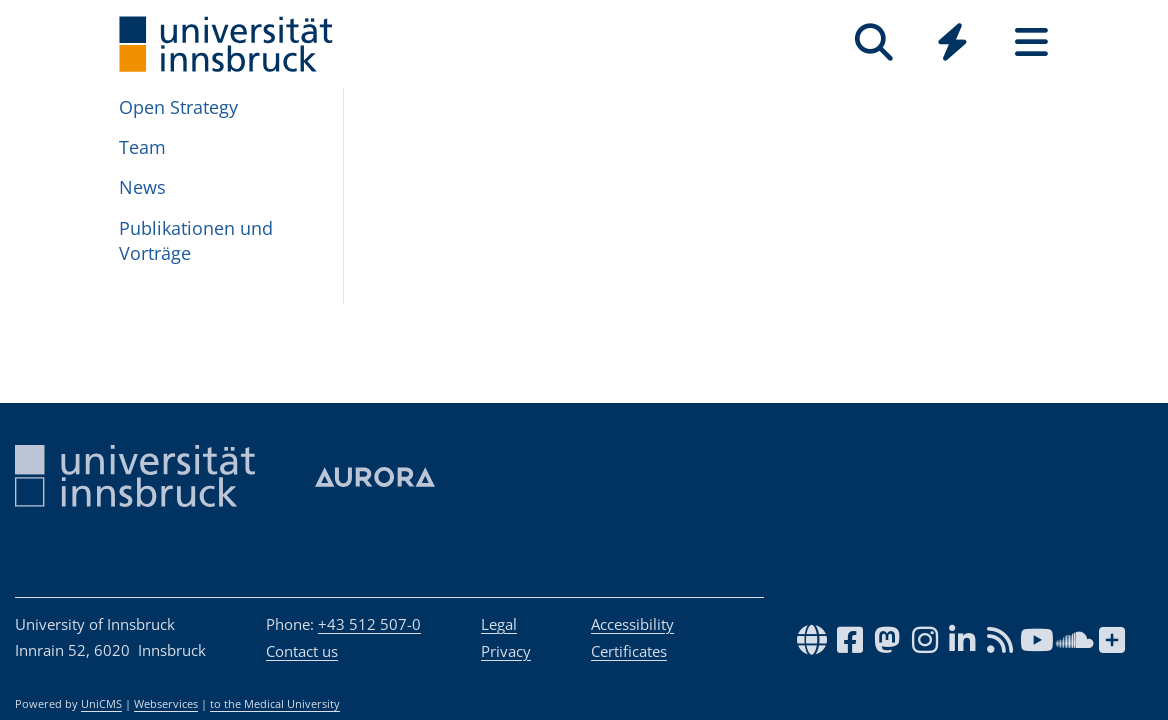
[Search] (873, 42)
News (142, 187)
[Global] (952, 44)
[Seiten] (1031, 42)
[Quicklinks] (952, 42)
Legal (499, 624)
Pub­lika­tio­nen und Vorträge (196, 240)
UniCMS (101, 704)
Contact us (302, 651)
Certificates (629, 651)
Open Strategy (178, 107)
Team (142, 147)
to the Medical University (275, 704)
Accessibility (632, 624)
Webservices (166, 704)
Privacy (506, 651)
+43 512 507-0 (369, 624)
